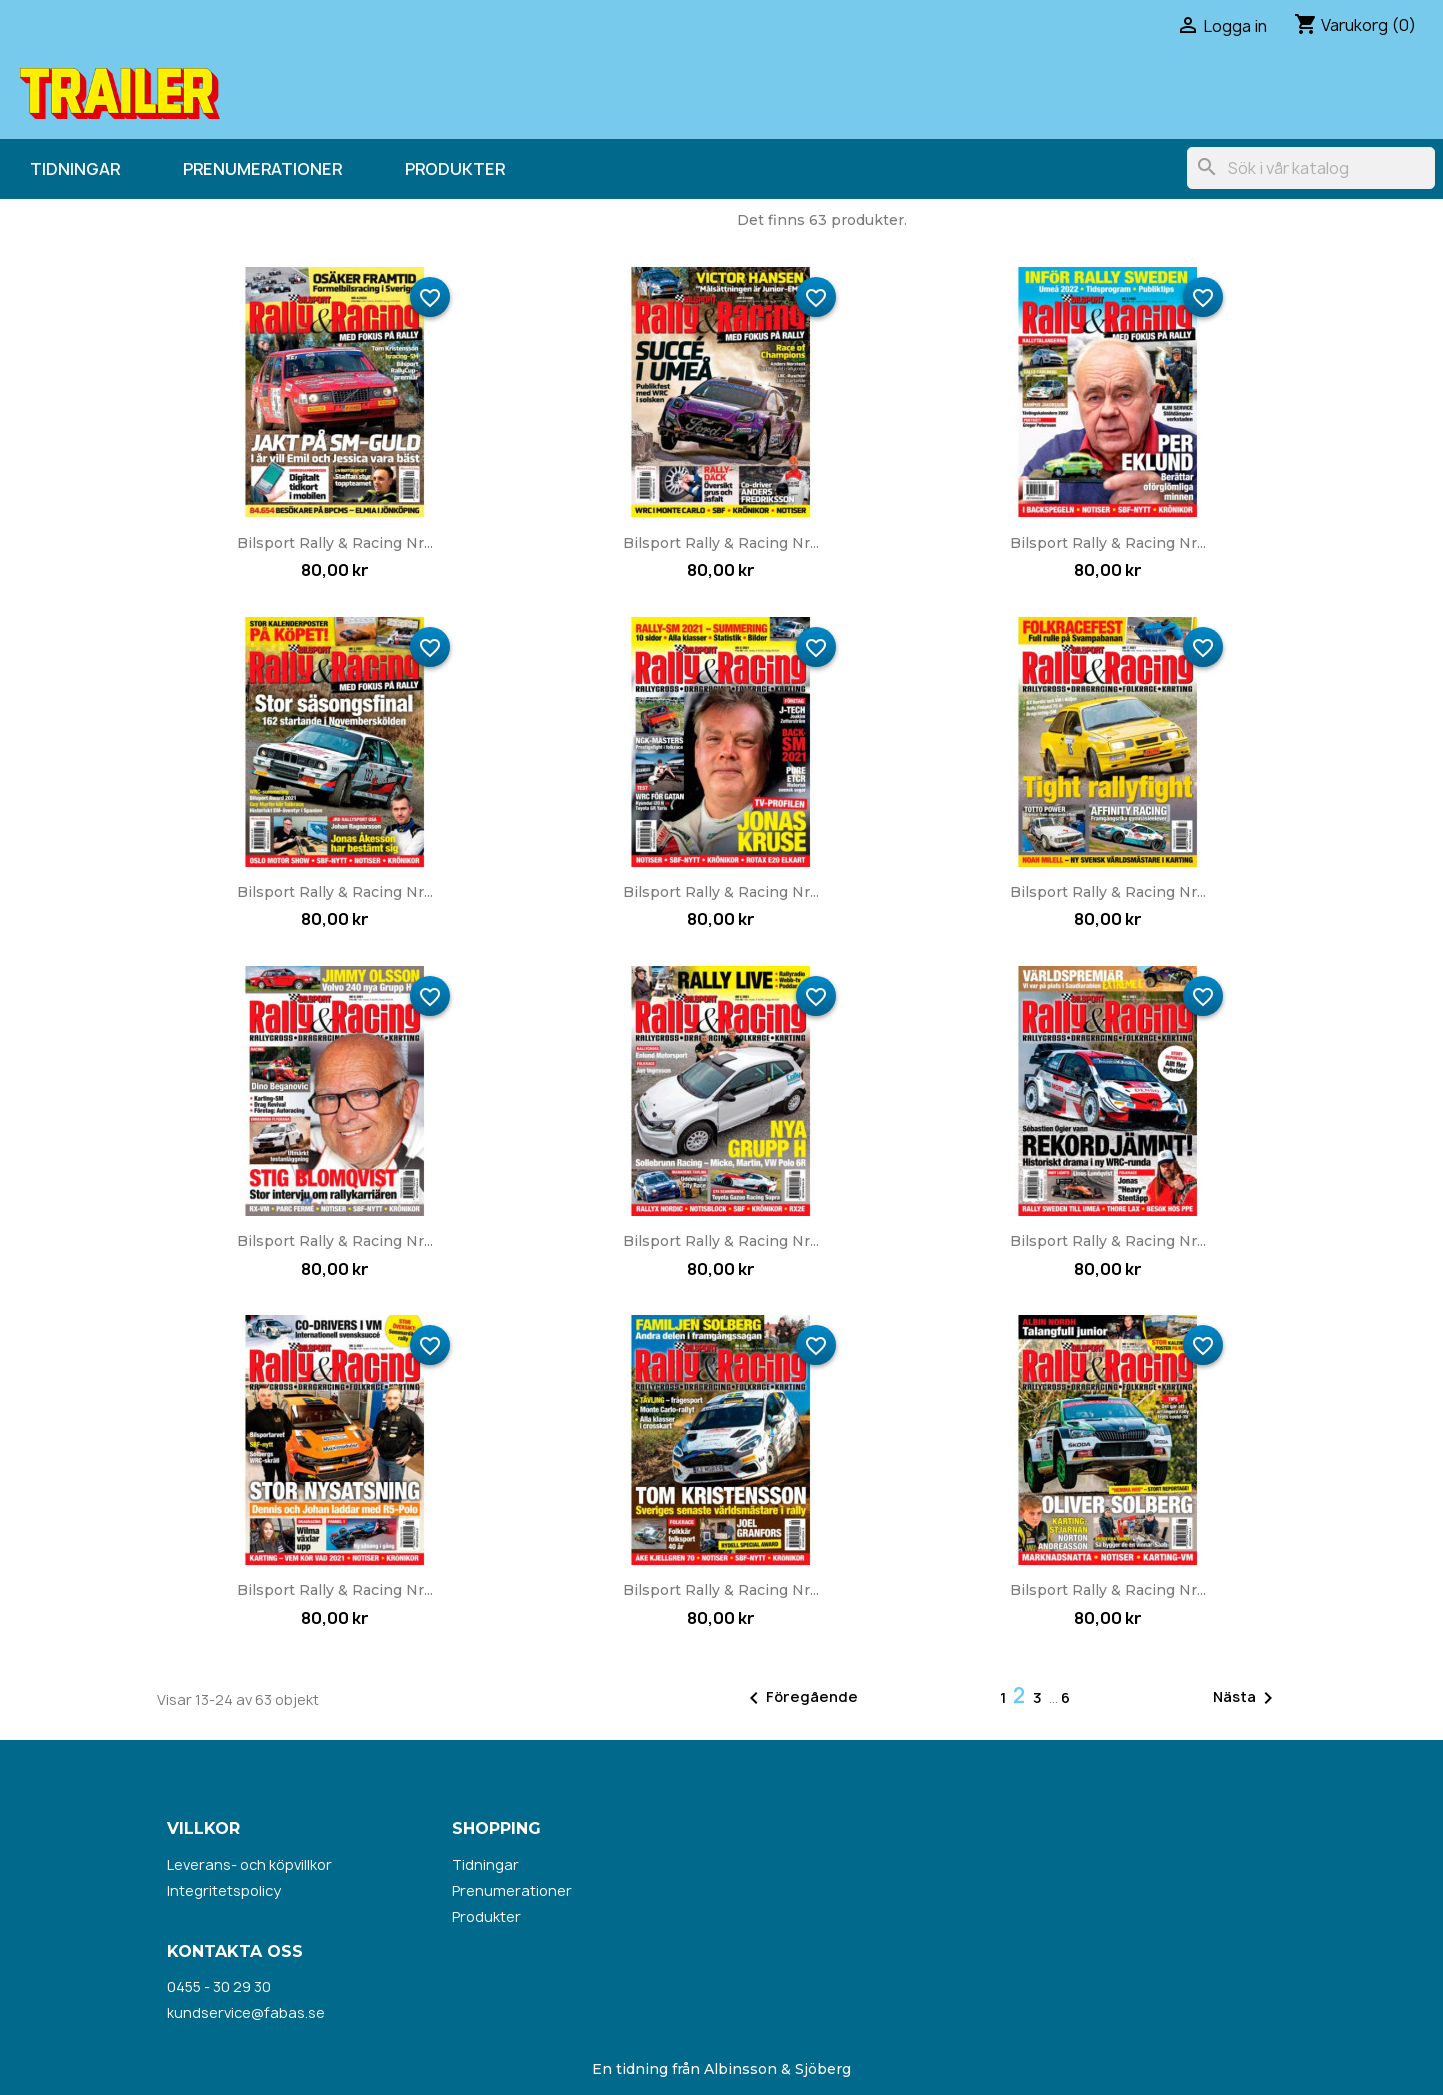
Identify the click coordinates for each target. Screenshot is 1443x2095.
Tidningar (75, 169)
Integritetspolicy (224, 1890)
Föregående (800, 1698)
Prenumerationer (262, 169)
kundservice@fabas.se (246, 2012)
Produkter (455, 169)
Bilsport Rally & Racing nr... (335, 543)
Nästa (1246, 1698)
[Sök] (1311, 168)
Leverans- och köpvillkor (249, 1864)
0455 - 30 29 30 (219, 1986)
